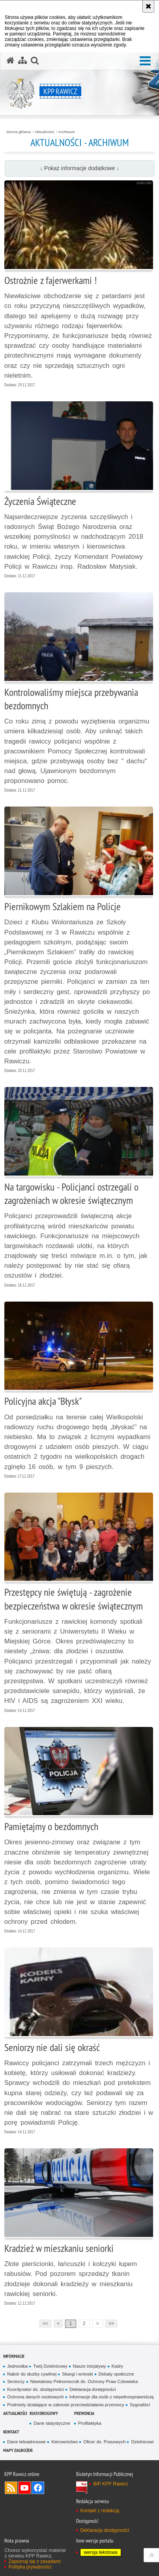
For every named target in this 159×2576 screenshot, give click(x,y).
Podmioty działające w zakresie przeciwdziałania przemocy (65, 2404)
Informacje (13, 2356)
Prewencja (84, 2413)
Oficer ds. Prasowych (104, 2441)
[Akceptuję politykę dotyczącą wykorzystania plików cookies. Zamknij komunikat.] (148, 6)
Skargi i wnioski (77, 2374)
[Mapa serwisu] (22, 60)
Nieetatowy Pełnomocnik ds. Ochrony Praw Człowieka (84, 2381)
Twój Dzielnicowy (50, 2366)
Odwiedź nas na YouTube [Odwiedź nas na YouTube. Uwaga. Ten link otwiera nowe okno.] (24, 2487)
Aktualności (44, 132)
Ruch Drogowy (44, 2413)
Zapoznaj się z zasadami (34, 2561)
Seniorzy (15, 2381)
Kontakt (11, 2432)
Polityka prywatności (29, 2567)
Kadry (117, 2366)
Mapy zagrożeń (17, 2450)
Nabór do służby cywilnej (31, 2374)
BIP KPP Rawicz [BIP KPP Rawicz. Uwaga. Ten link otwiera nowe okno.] (110, 2484)
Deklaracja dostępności (92, 2389)
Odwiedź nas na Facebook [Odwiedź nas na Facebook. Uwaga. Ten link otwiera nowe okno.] (38, 2487)
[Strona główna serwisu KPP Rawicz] (10, 60)
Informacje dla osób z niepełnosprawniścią (111, 2396)
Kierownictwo (64, 2441)
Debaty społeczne (116, 2374)
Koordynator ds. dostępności (35, 2389)
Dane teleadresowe (26, 2441)
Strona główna (18, 132)
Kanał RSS (11, 2487)
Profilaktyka (89, 2423)
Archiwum (66, 132)
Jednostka (17, 2366)
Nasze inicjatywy (89, 2366)
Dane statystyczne (52, 2423)
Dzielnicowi (142, 2441)
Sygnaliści (140, 2404)
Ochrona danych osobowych (35, 2396)
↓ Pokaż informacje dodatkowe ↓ (79, 168)
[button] (145, 61)
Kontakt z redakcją (99, 2510)
